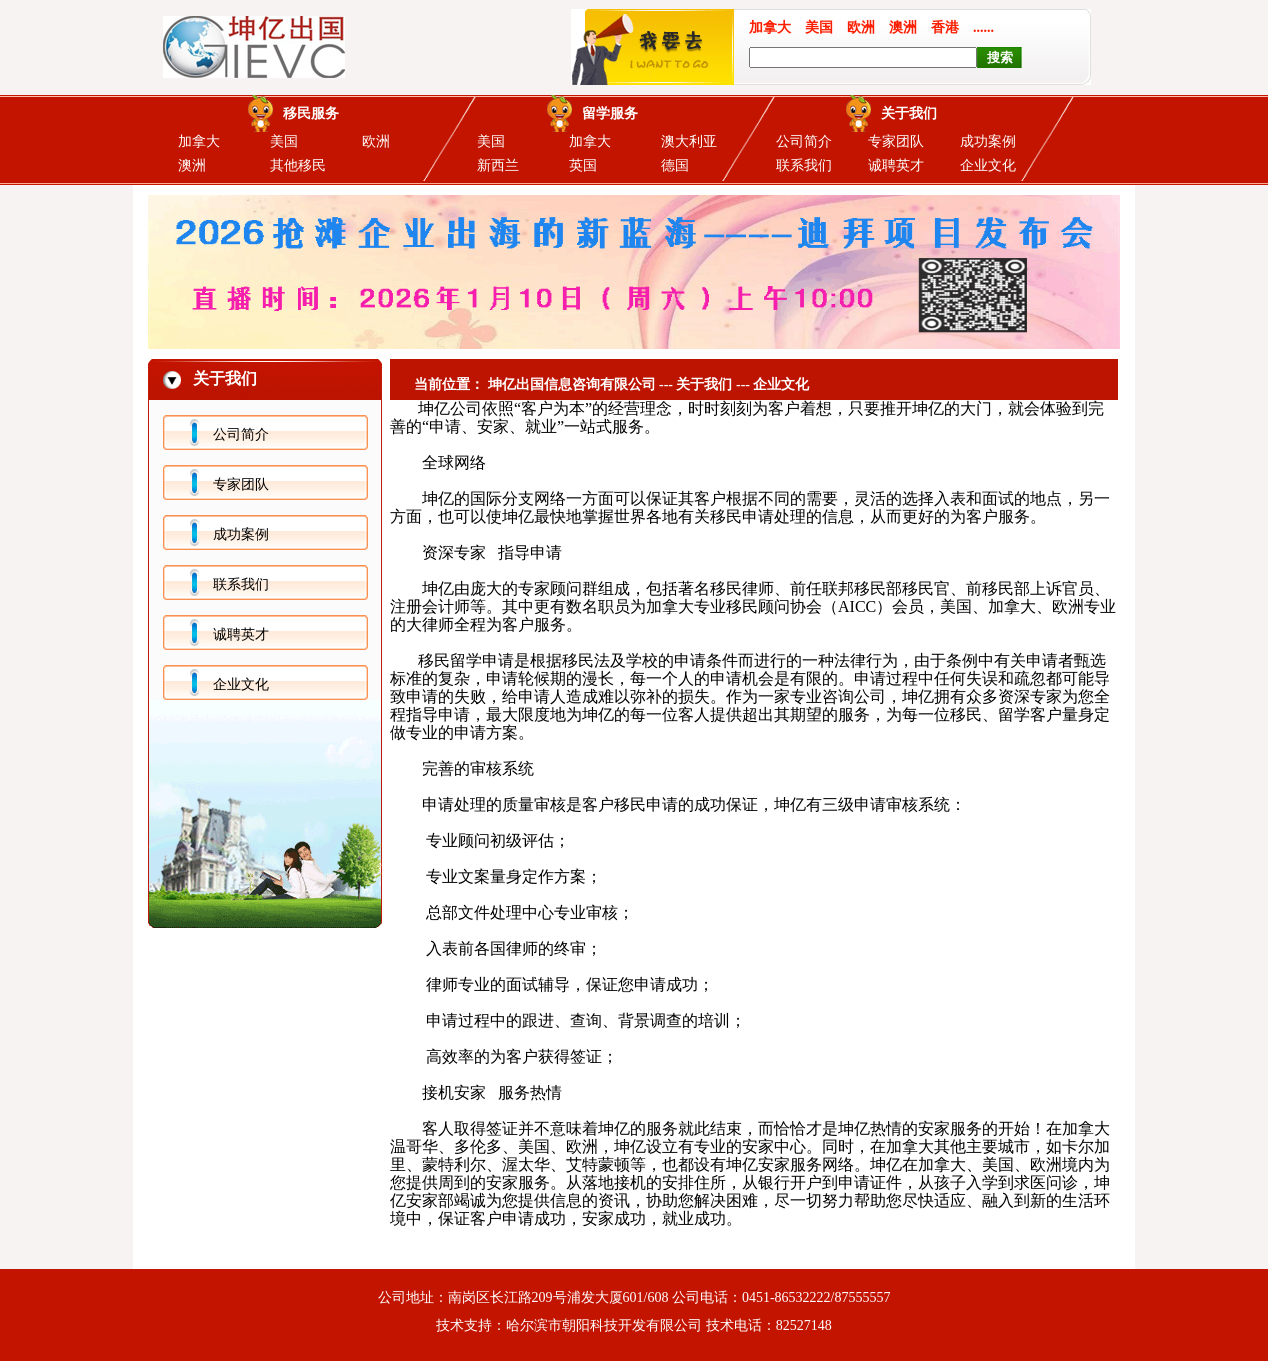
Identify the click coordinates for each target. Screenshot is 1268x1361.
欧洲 (376, 141)
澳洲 (192, 165)
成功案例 (988, 141)
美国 (284, 141)
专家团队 (896, 141)
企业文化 (988, 165)
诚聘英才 (896, 165)
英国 (583, 165)
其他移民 (298, 165)
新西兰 (498, 165)
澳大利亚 (689, 141)
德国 (675, 165)
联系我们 (804, 165)
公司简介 (804, 141)
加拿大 (199, 141)
